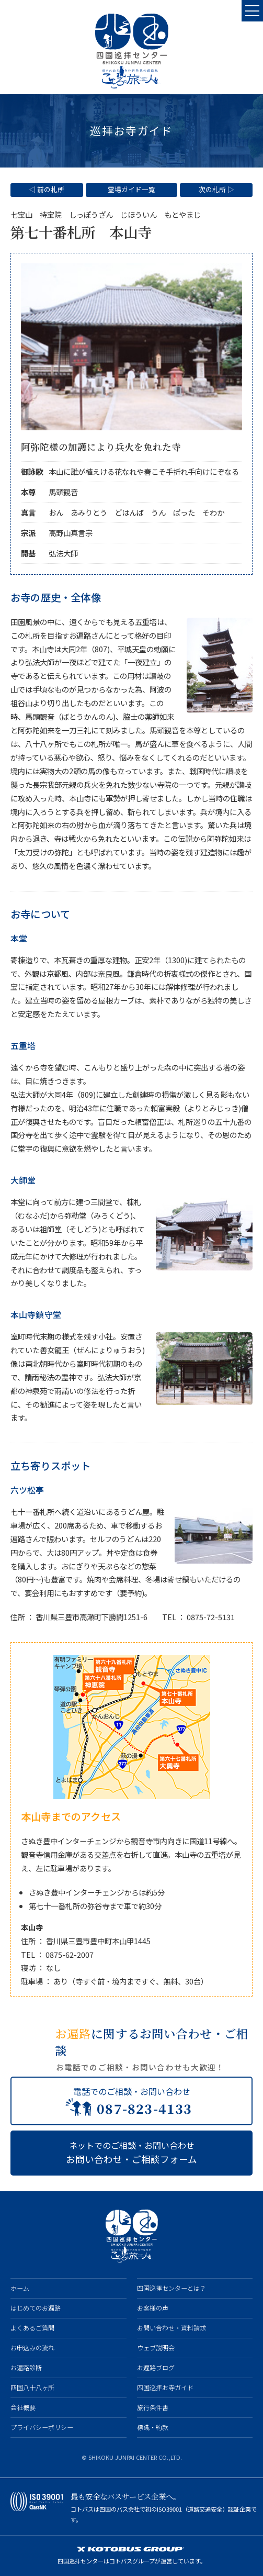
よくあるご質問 (32, 2328)
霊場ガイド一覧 (131, 189)
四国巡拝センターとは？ (171, 2288)
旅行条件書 (152, 2407)
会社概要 (23, 2407)
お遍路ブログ (156, 2367)
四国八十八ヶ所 (32, 2387)
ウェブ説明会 (156, 2347)
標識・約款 (152, 2427)
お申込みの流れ (32, 2347)
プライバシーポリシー (41, 2427)
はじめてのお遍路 (35, 2308)
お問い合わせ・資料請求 (171, 2328)
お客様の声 (152, 2308)
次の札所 (212, 189)
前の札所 (50, 189)
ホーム (19, 2288)
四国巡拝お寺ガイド (165, 2387)
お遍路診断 (26, 2367)
